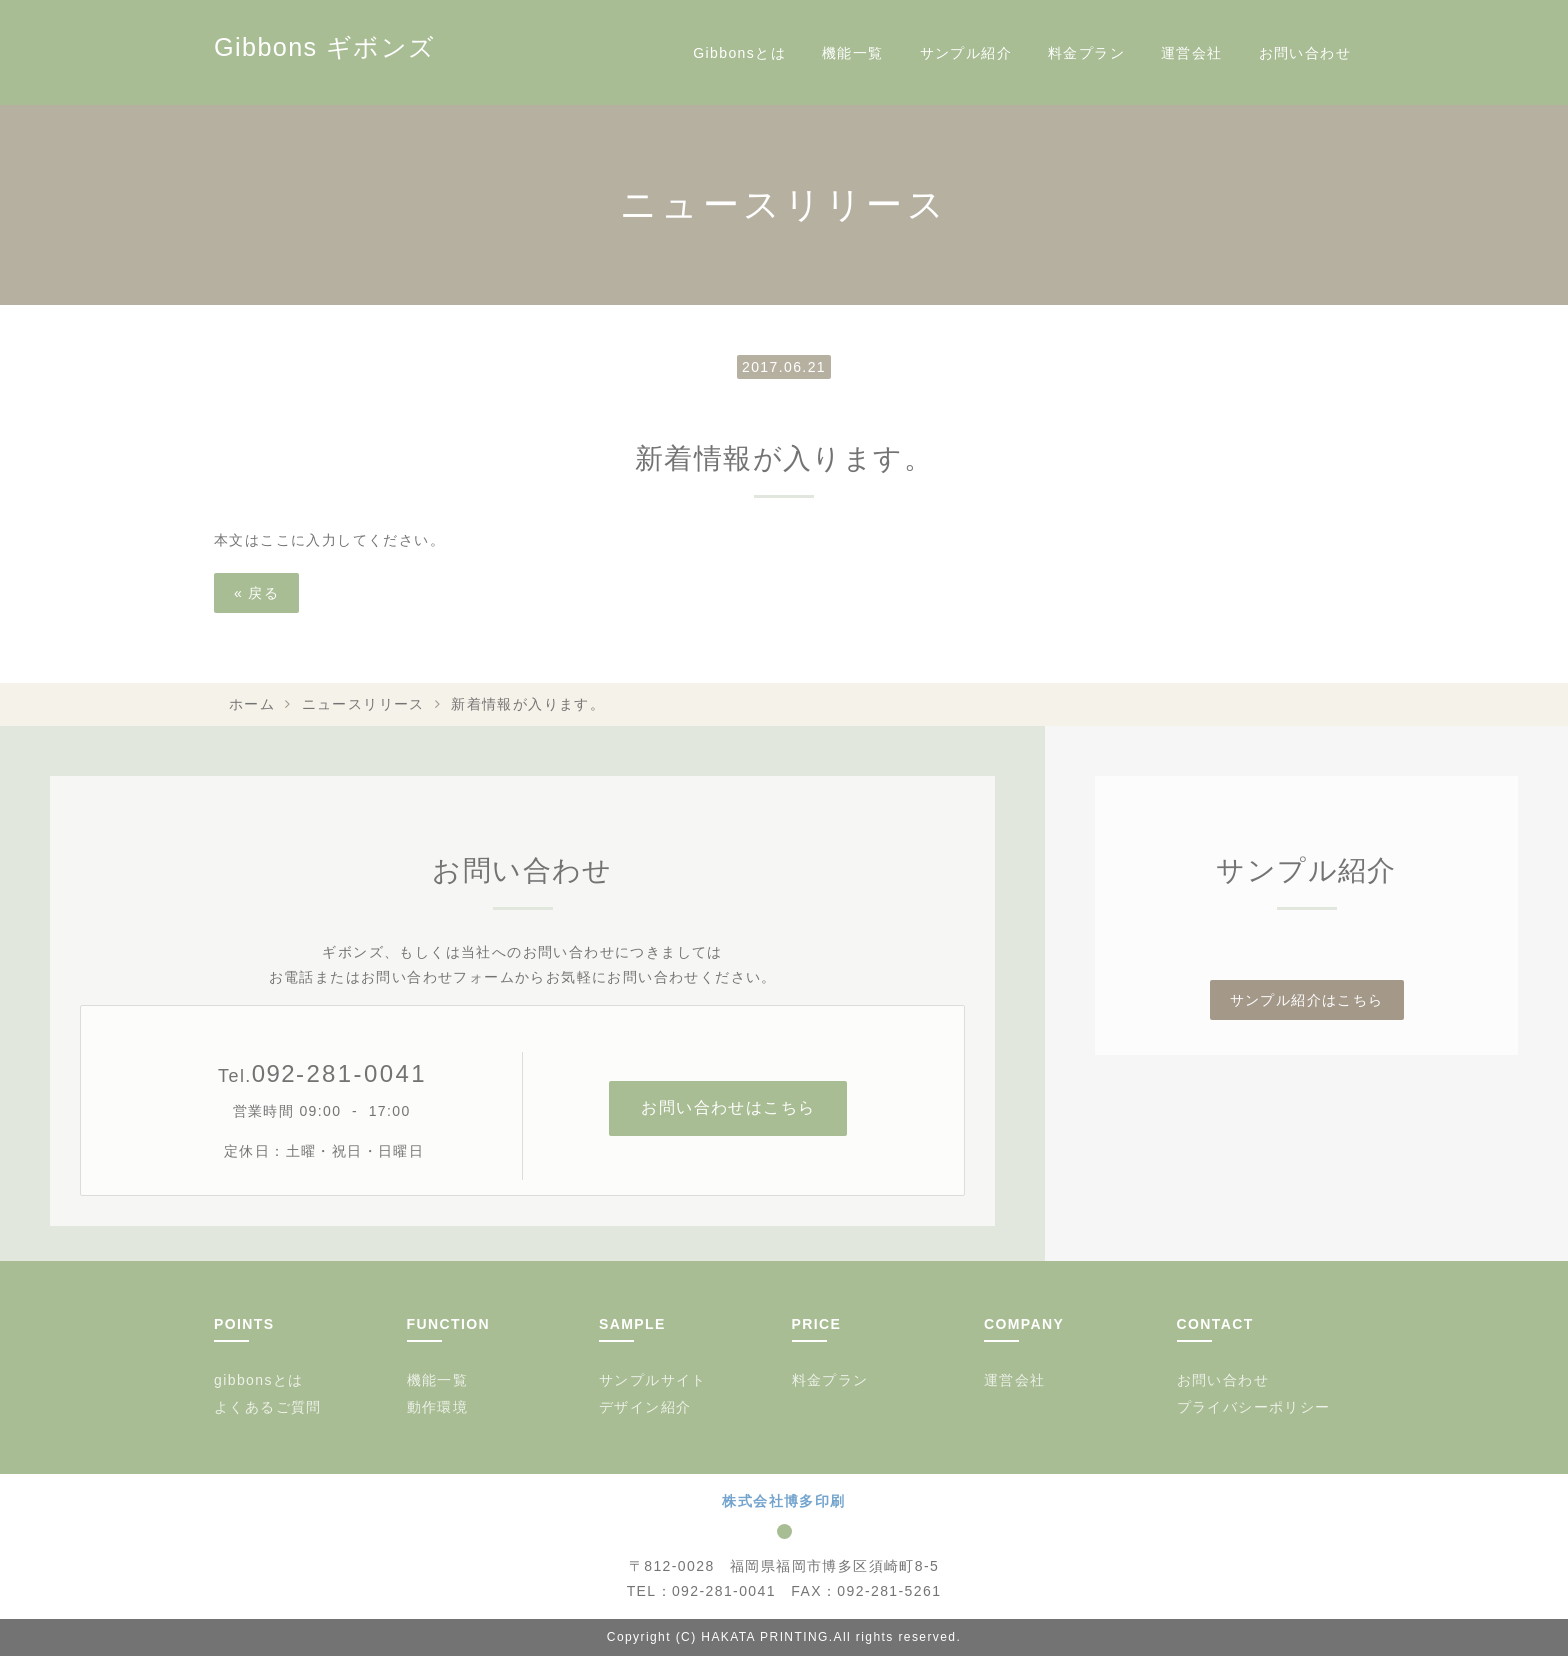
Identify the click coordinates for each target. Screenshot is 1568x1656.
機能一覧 (853, 53)
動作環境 (438, 1407)
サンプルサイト (653, 1380)
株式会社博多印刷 (783, 1501)
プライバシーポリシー (1254, 1407)
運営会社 (1192, 53)
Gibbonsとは (739, 53)
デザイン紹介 (645, 1407)
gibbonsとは (259, 1380)
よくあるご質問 (268, 1407)
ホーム (252, 704)
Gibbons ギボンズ (325, 47)
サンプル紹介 (966, 53)
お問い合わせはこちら (728, 1107)
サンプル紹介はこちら (1307, 1000)
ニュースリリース (363, 704)
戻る (256, 593)
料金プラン (1086, 53)
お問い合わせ (1305, 53)
